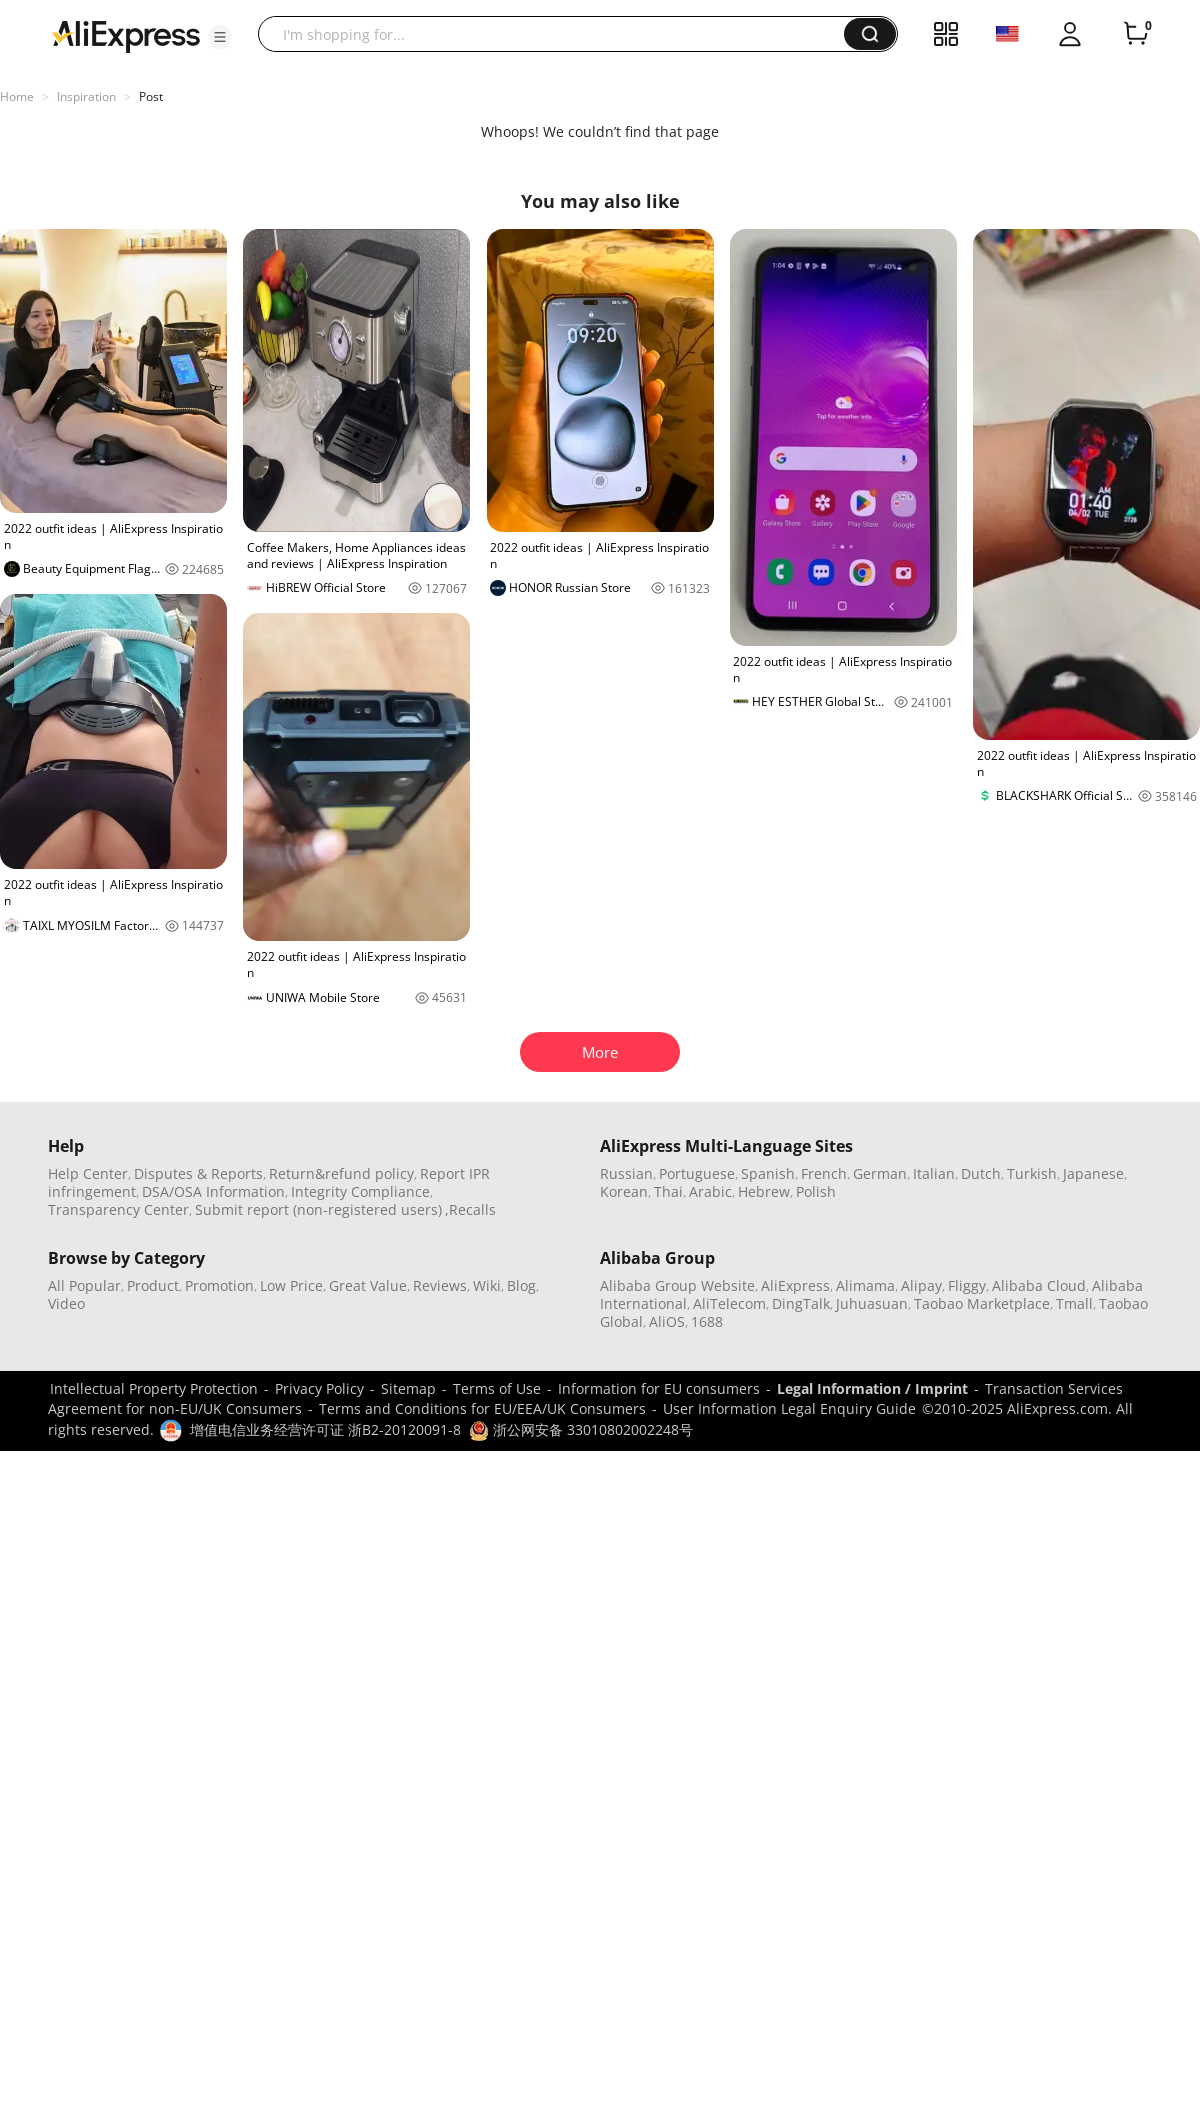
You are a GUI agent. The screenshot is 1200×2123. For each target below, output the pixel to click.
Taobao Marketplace (982, 1303)
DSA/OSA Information (213, 1191)
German (880, 1173)
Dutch (981, 1173)
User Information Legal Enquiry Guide (789, 1408)
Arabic (710, 1191)
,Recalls (470, 1209)
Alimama (865, 1285)
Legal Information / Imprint (872, 1388)
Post (151, 96)
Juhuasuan (872, 1303)
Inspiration (86, 96)
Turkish (1032, 1173)
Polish (816, 1191)
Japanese (1093, 1173)
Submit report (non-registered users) (318, 1209)
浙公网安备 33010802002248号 (581, 1429)
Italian (934, 1173)
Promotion (219, 1285)
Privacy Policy (319, 1388)
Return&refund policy (341, 1173)
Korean (624, 1191)
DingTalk (801, 1303)
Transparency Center (118, 1209)
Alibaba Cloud (1039, 1285)
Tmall (1074, 1303)
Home (17, 96)
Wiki (487, 1285)
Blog (521, 1285)
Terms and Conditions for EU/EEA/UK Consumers (482, 1408)
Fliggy (967, 1285)
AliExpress (795, 1285)
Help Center (88, 1173)
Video (66, 1303)
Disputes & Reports (198, 1173)
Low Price (291, 1285)
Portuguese (697, 1173)
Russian (626, 1173)
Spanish (768, 1173)
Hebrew (764, 1191)
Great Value (368, 1285)
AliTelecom (729, 1303)
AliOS (667, 1321)
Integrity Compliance (360, 1191)
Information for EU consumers (659, 1388)
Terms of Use (497, 1388)
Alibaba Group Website (677, 1285)
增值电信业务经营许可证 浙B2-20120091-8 (325, 1429)
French (824, 1173)
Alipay (921, 1285)
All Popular (84, 1285)
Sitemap (408, 1388)
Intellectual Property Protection (154, 1388)
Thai (668, 1191)
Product (153, 1285)
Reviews (440, 1285)
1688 (707, 1321)
